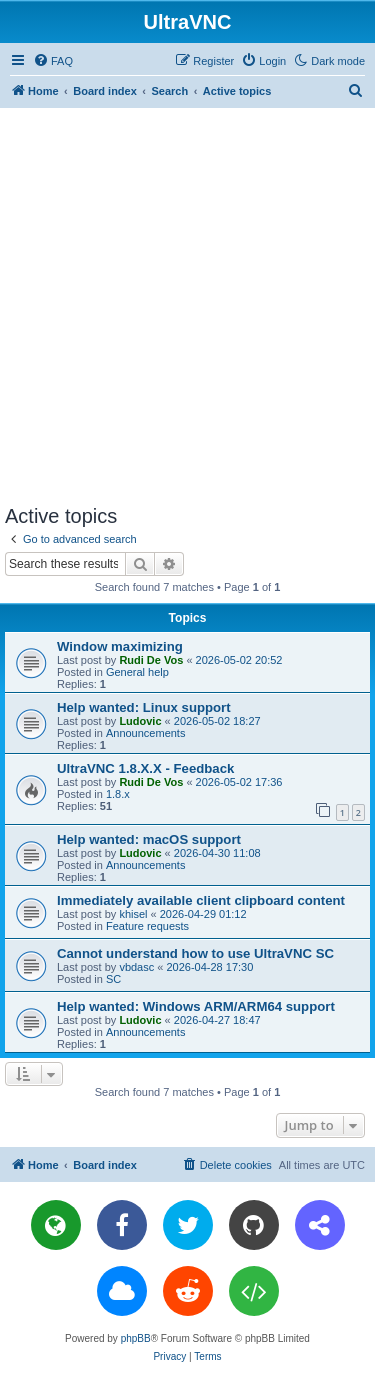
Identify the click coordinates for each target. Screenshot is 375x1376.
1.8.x (118, 794)
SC (113, 979)
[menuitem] (53, 61)
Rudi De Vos (151, 660)
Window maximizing (120, 646)
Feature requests (147, 926)
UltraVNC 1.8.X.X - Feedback (145, 768)
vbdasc (136, 967)
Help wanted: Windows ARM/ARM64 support (196, 1006)
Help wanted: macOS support (149, 839)
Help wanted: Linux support (144, 707)
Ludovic (140, 721)
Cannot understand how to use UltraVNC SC (195, 953)
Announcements (146, 733)
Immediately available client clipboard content (201, 900)
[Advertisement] (187, 305)
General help (137, 672)
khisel (133, 914)
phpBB (136, 1338)
